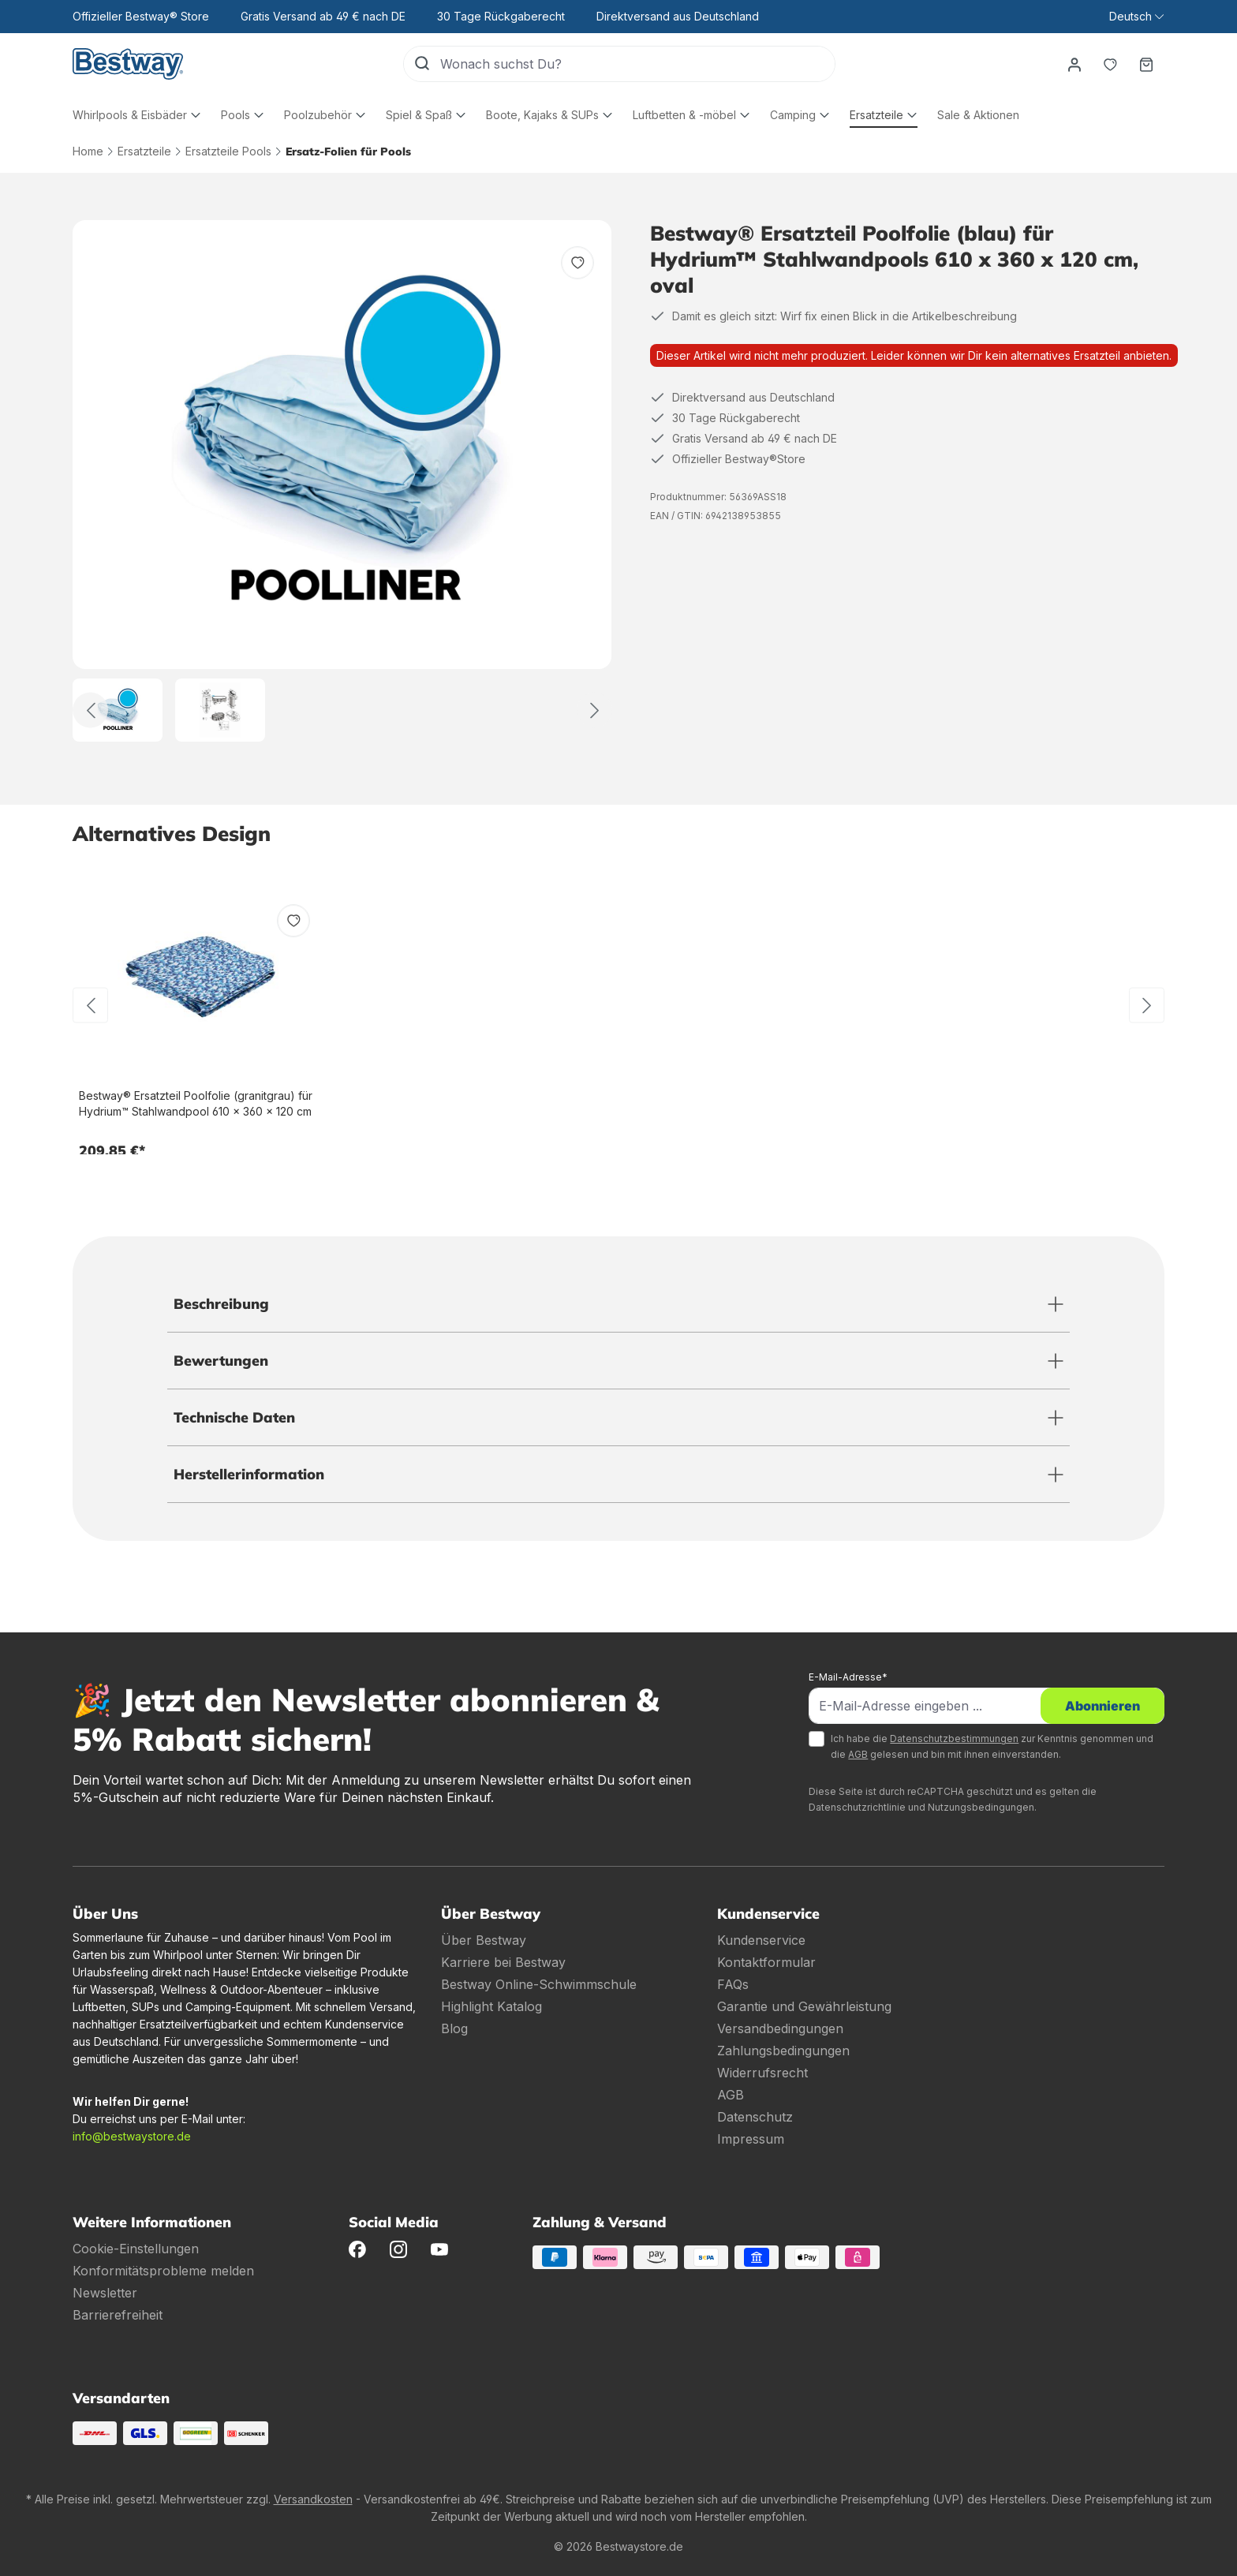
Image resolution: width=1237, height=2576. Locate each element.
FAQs (733, 1984)
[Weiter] (594, 710)
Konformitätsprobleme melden (163, 2271)
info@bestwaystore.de (132, 2136)
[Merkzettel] (1110, 64)
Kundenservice (761, 1940)
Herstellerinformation (249, 1474)
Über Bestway (483, 1940)
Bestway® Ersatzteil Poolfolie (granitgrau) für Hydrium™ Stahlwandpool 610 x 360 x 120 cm (195, 1103)
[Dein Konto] (1074, 64)
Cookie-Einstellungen (136, 2248)
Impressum (750, 2139)
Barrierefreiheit (118, 2315)
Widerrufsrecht (762, 2073)
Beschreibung (221, 1304)
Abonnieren (1102, 1706)
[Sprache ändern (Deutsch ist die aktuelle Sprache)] (1136, 16)
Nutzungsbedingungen (981, 1807)
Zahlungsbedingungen (783, 2050)
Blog (454, 2028)
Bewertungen (221, 1361)
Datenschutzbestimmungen (954, 1738)
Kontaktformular (766, 1962)
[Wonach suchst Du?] (637, 64)
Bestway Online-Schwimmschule (539, 1984)
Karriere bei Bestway (503, 1962)
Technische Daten (234, 1417)
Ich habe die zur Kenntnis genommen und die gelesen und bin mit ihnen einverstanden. (992, 1746)
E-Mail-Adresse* (848, 1677)
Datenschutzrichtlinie (857, 1807)
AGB (858, 1754)
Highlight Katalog (491, 2006)
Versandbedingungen (780, 2028)
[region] (342, 481)
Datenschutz (755, 2117)
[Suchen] (422, 64)
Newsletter (105, 2293)
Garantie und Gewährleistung (804, 2006)
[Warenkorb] (1146, 64)
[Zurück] (90, 710)
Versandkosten (313, 2499)
